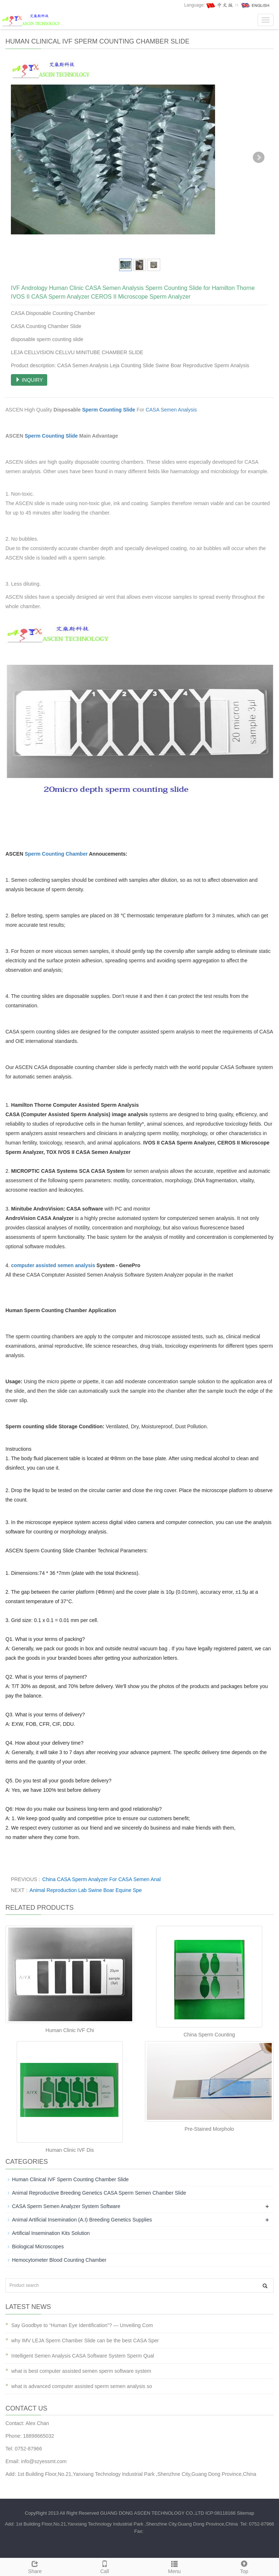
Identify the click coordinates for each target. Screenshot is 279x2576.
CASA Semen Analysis (171, 410)
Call (105, 2566)
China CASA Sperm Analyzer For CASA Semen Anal (101, 1879)
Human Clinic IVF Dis (69, 2150)
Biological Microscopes (38, 2246)
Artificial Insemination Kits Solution (51, 2233)
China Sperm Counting (209, 2035)
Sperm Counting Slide (108, 410)
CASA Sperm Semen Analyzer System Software (66, 2206)
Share (35, 2566)
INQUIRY (29, 380)
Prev (20, 157)
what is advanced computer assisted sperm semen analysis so (81, 2386)
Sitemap (245, 2513)
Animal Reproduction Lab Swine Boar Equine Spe (85, 1890)
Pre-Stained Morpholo (209, 2129)
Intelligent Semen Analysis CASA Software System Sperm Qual (82, 2356)
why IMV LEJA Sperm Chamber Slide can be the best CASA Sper (85, 2340)
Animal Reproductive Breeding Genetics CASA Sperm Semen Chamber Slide (99, 2193)
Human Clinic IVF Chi (69, 2030)
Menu (174, 2566)
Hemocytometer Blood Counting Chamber (59, 2260)
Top (244, 2566)
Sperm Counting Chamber (57, 854)
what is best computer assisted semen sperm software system (81, 2371)
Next (258, 157)
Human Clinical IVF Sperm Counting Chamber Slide (70, 2179)
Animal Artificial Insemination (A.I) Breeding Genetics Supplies (82, 2220)
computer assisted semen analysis (53, 1265)
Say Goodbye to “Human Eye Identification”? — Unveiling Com (82, 2325)
